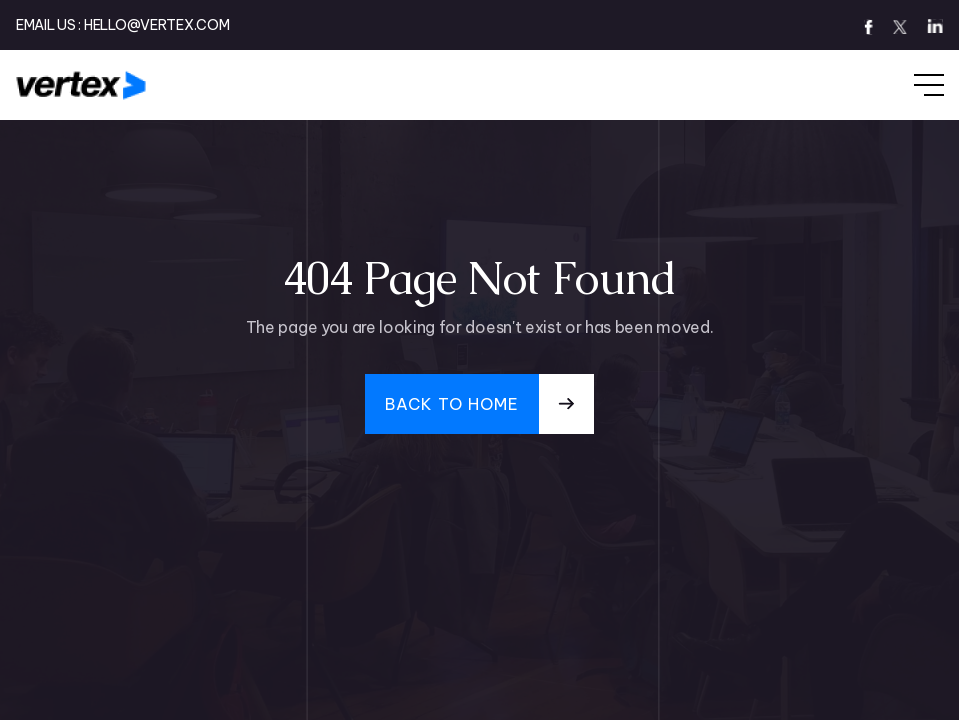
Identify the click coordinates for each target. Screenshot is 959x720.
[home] (82, 85)
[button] (909, 85)
